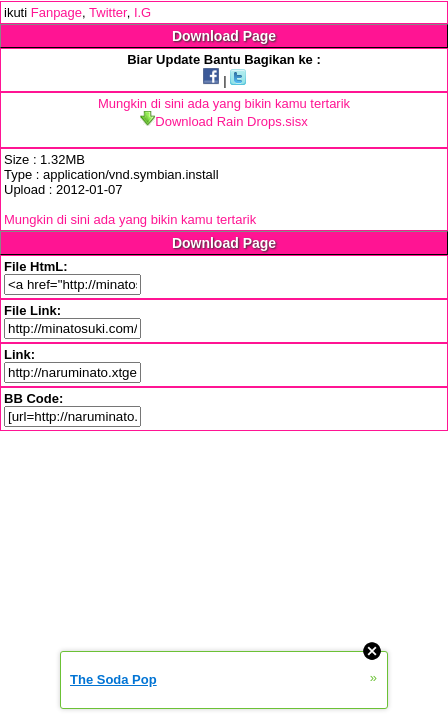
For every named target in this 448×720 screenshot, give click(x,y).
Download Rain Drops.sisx (223, 121)
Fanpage (56, 12)
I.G (142, 12)
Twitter (108, 12)
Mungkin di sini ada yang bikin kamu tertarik (224, 103)
